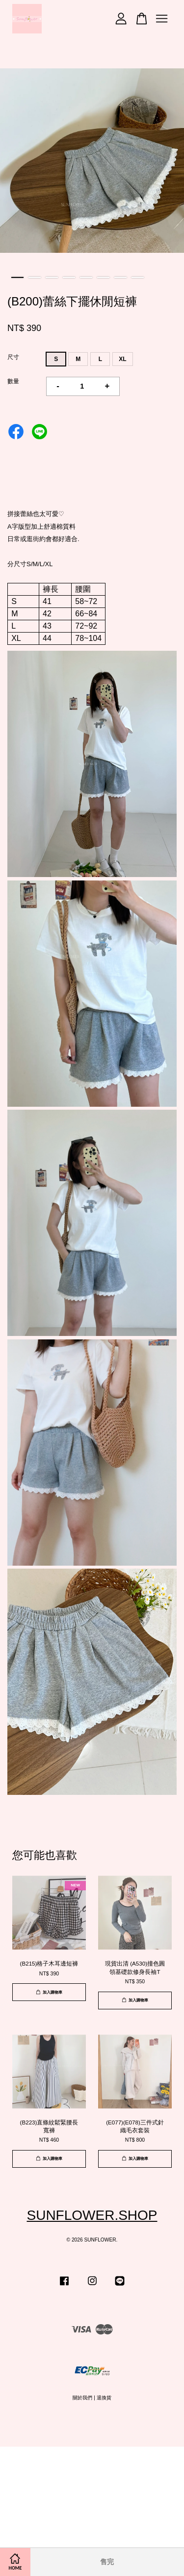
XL (122, 359)
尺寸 (13, 357)
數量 (13, 381)
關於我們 (82, 2397)
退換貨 (104, 2397)
